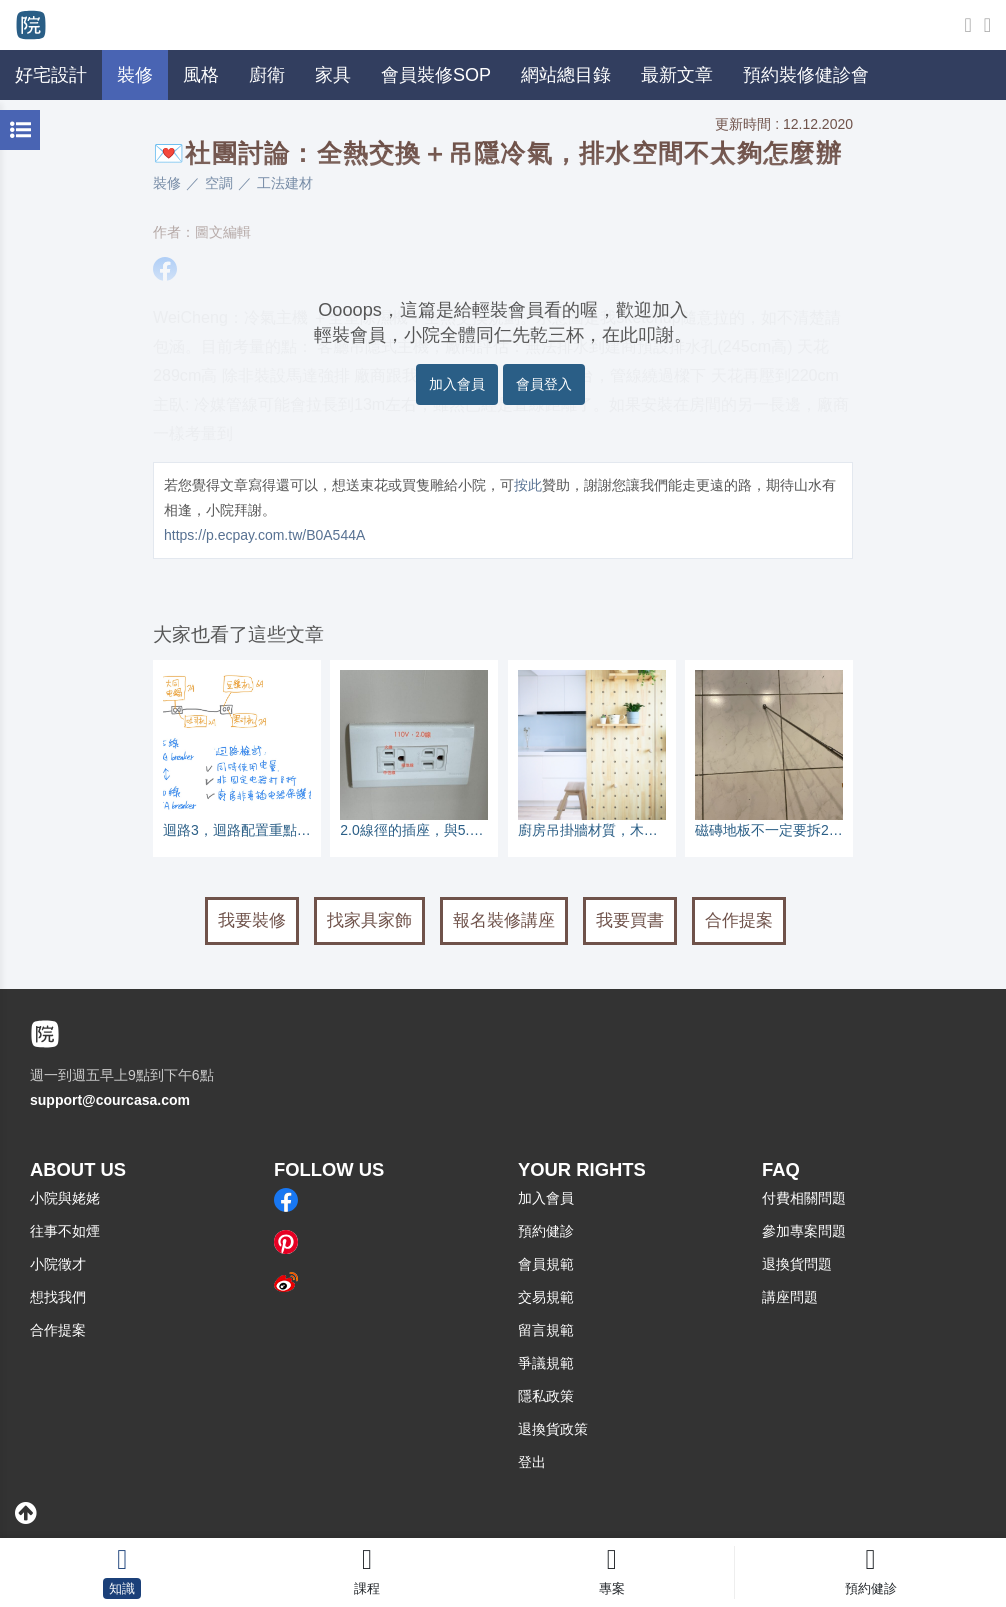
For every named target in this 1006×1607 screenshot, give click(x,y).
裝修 (167, 183)
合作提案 (739, 920)
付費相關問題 (804, 1198)
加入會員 (457, 384)
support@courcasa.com (110, 1100)
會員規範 (546, 1264)
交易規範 (546, 1297)
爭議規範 (546, 1363)
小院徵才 (58, 1264)
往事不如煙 (65, 1231)
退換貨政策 (553, 1429)
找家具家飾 (369, 920)
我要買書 (630, 920)
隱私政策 (546, 1396)
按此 (528, 485)
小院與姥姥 (65, 1198)
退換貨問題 (797, 1264)
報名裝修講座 (504, 920)
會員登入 (544, 384)
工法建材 (285, 183)
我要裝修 (252, 920)
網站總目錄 (566, 75)
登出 (532, 1462)
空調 (219, 183)
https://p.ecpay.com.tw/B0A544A (264, 535)
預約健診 (546, 1231)
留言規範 (546, 1330)
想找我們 (58, 1297)
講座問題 (790, 1297)
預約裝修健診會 (806, 75)
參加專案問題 (804, 1231)
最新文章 (677, 75)
